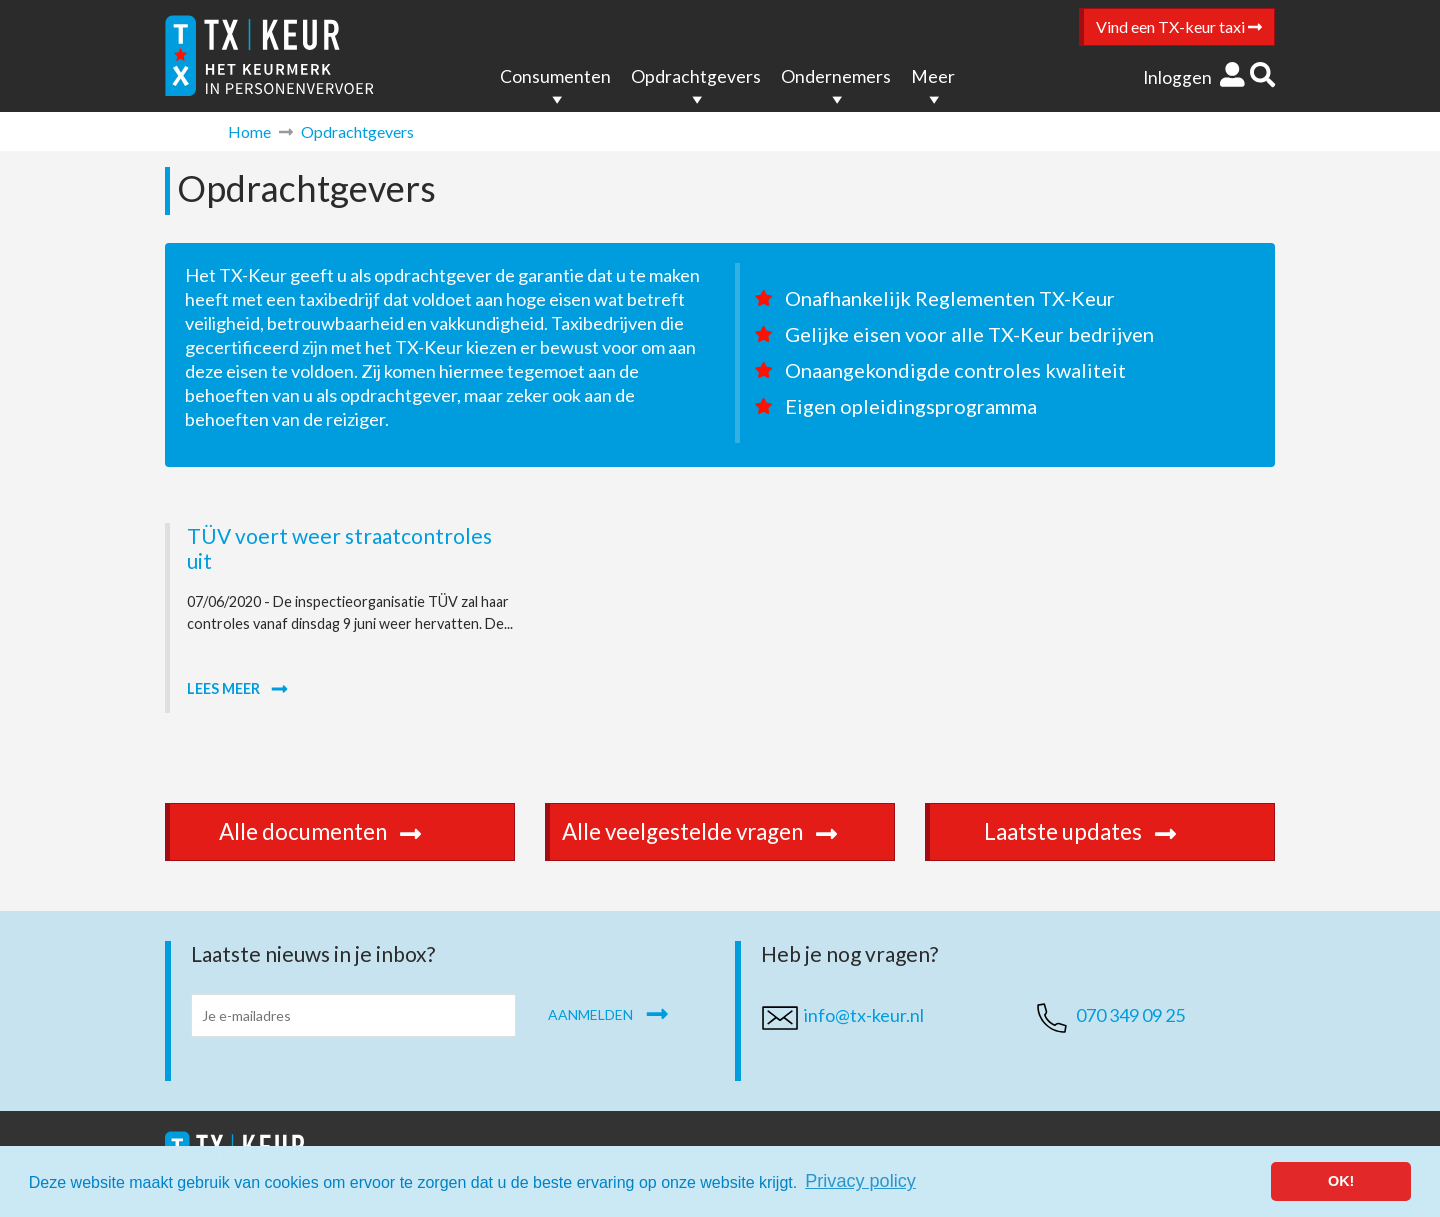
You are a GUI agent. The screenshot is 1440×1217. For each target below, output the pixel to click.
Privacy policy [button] (860, 1181)
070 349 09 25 (1130, 1015)
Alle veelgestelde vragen (721, 831)
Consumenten (555, 76)
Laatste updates (1102, 831)
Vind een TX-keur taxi (1179, 26)
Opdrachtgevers (696, 76)
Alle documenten (342, 831)
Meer (933, 76)
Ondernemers (836, 76)
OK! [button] (1341, 1181)
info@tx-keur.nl (864, 1015)
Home (249, 131)
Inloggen (1194, 77)
